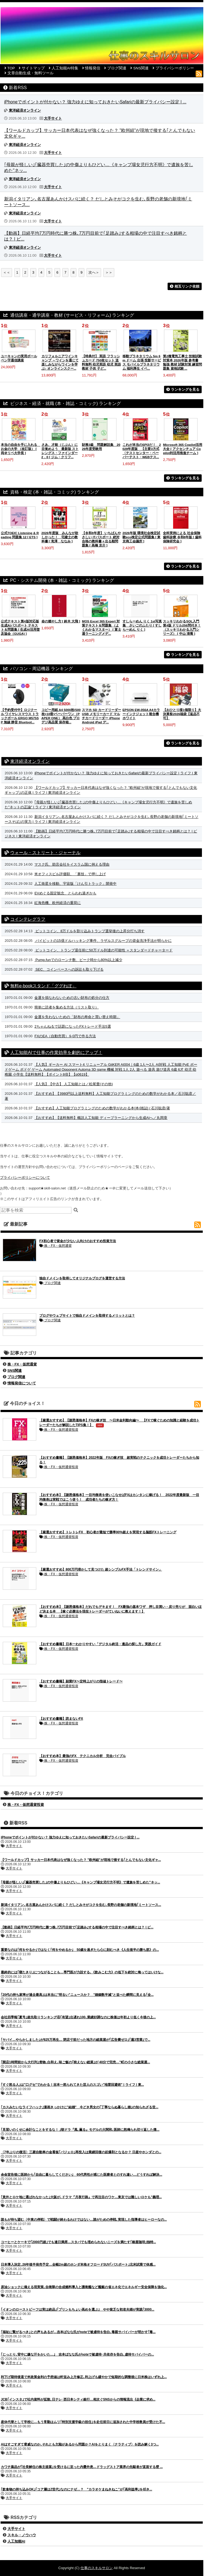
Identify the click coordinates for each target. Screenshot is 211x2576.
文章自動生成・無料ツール (30, 73)
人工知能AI (16, 2541)
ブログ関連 (116, 68)
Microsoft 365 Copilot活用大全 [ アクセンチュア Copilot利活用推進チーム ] (182, 449)
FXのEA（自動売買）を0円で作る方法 (65, 1036)
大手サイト (14, 1846)
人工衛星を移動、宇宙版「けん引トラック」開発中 (75, 884)
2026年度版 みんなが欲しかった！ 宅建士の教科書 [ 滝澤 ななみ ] (59, 537)
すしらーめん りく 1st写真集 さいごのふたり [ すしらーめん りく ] (142, 625)
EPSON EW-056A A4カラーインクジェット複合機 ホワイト (141, 714)
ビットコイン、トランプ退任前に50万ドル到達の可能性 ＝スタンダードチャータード (103, 950)
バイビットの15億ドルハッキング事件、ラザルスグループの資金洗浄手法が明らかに (102, 941)
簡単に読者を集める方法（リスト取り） (66, 1007)
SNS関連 (141, 68)
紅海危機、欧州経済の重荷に (57, 903)
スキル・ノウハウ (21, 2535)
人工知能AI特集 (65, 68)
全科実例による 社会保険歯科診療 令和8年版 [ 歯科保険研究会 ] (182, 537)
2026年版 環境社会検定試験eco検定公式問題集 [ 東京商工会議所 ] (142, 537)
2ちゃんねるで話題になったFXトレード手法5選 (72, 1026)
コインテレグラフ (27, 919)
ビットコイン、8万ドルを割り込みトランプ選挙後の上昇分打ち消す (89, 931)
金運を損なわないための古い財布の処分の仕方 (71, 998)
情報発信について (21, 1383)
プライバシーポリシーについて (25, 1177)
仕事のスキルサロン (96, 2568)
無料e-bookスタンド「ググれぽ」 (43, 986)
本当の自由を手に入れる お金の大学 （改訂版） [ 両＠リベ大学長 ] (20, 449)
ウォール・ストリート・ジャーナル (45, 852)
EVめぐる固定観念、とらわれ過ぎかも (65, 893)
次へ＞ (93, 272)
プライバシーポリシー (175, 68)
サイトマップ (33, 68)
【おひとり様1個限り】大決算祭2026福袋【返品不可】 (182, 714)
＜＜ (6, 272)
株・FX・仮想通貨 (55, 1246)
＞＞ (108, 272)
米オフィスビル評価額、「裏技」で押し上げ (70, 874)
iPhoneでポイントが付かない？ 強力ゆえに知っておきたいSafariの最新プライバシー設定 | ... (95, 102)
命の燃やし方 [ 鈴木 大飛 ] (60, 621)
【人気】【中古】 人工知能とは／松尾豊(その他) (73, 1084)
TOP (11, 68)
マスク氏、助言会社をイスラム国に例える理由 (71, 864)
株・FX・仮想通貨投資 (58, 1430)
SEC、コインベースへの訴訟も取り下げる (68, 969)
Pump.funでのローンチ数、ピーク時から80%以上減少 (78, 960)
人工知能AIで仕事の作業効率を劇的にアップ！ (56, 1052)
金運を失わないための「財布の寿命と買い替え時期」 (77, 1017)
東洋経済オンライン (30, 761)
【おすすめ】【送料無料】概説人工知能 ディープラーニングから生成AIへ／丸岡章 (100, 1118)
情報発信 (92, 68)
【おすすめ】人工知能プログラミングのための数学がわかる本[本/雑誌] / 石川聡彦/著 (102, 1108)
